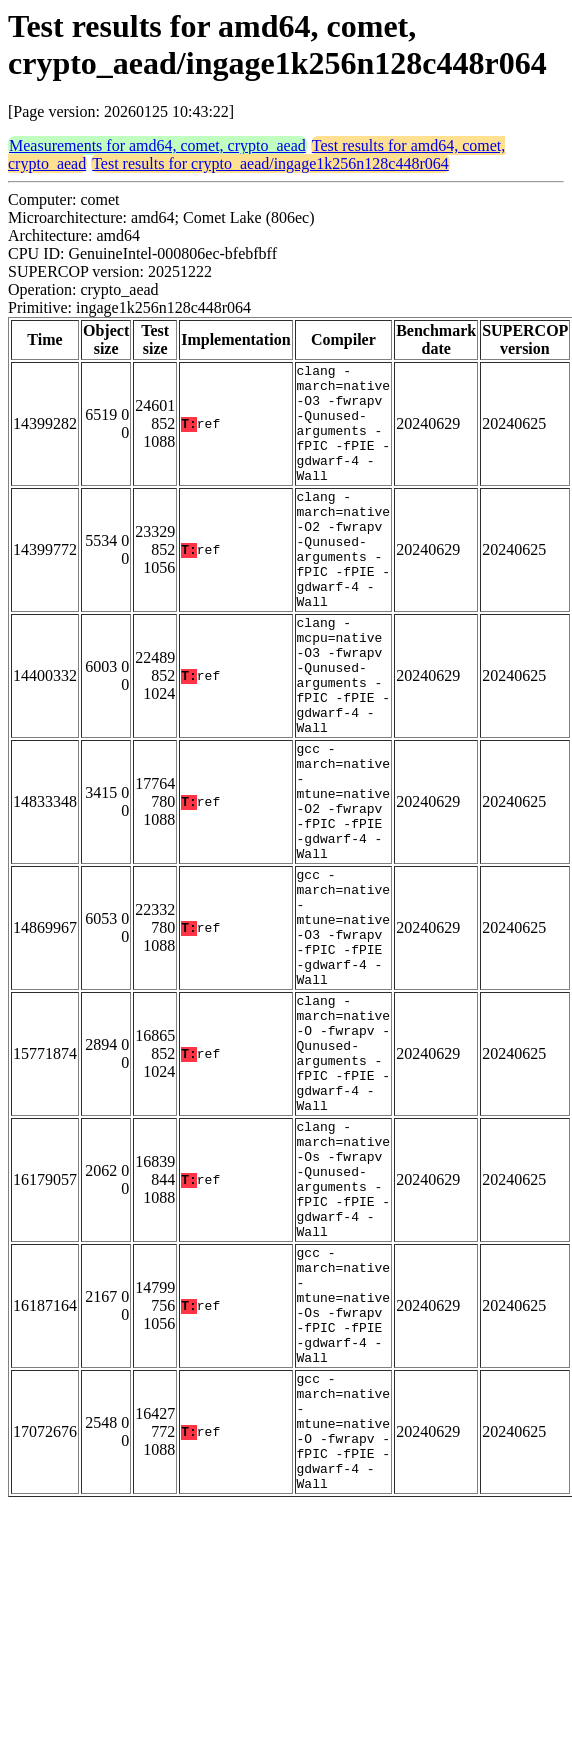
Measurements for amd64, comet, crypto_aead (157, 145)
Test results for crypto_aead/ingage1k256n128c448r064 (270, 163)
